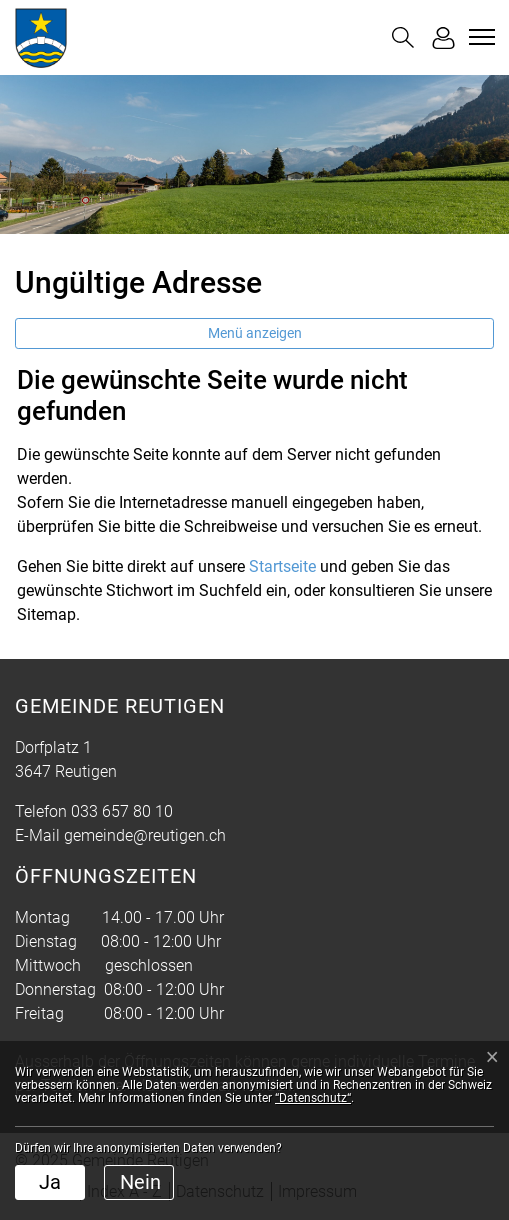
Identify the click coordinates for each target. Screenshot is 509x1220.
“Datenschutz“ (313, 1098)
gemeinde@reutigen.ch (145, 835)
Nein (140, 1182)
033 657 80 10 (122, 811)
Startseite (282, 566)
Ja (50, 1182)
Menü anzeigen (255, 333)
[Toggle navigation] (479, 37)
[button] (403, 37)
